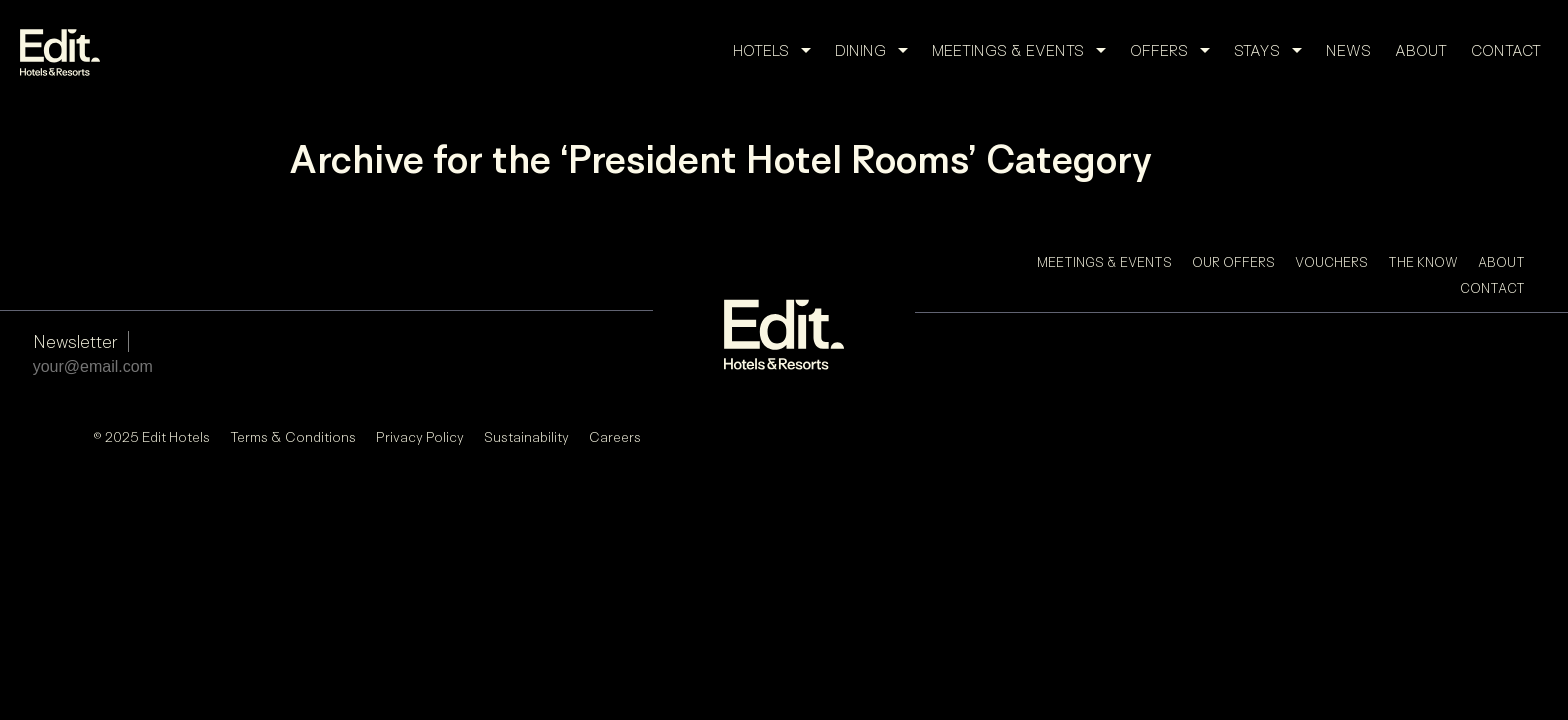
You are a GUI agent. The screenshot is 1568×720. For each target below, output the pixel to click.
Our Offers (1233, 262)
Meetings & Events (1025, 50)
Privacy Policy (420, 436)
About (1421, 50)
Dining (877, 50)
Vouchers (1331, 262)
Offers (1176, 50)
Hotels (778, 50)
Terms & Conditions (293, 436)
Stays (1274, 50)
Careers (615, 436)
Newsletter (75, 341)
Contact (1506, 50)
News (1348, 50)
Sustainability (526, 436)
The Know (1423, 262)
